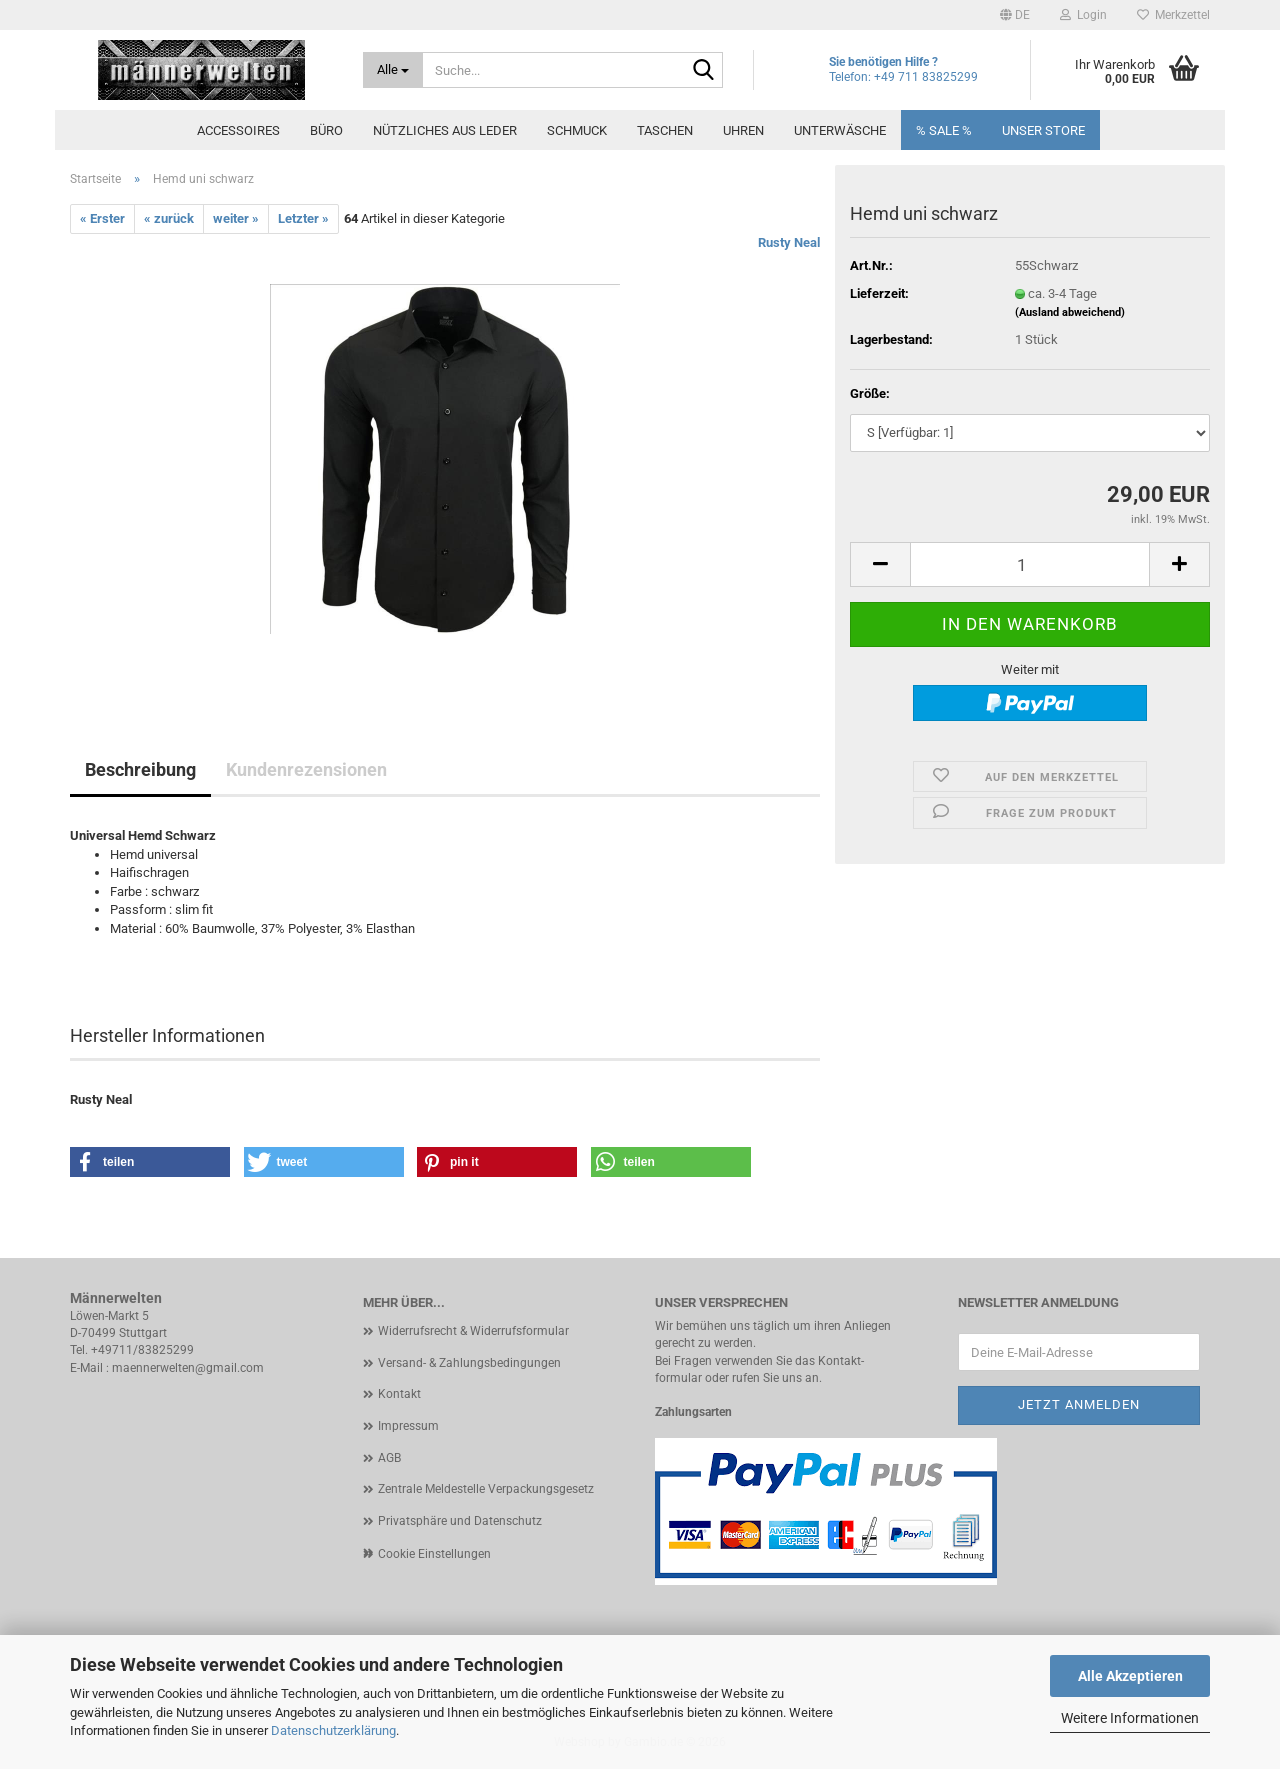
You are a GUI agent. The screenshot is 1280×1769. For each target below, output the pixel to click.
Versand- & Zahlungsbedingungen (469, 1363)
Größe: (870, 393)
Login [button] (1083, 15)
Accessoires (238, 130)
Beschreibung (140, 769)
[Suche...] (393, 70)
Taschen (665, 130)
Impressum (408, 1426)
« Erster (102, 218)
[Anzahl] (1030, 564)
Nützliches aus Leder (445, 130)
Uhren (743, 130)
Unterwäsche (840, 130)
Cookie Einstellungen (434, 1554)
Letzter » (303, 218)
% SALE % (944, 130)
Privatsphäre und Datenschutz (460, 1521)
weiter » (236, 218)
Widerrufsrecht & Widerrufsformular (473, 1331)
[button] (1015, 15)
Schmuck (577, 130)
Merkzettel (1173, 15)
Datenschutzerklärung (333, 1730)
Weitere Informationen (1130, 1718)
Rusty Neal (789, 242)
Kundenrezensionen (306, 769)
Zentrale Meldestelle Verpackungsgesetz (486, 1489)
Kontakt (399, 1394)
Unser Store (1043, 130)
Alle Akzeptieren (1130, 1676)
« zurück (169, 218)
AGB (389, 1458)
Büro (326, 130)
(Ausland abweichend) (1070, 312)
